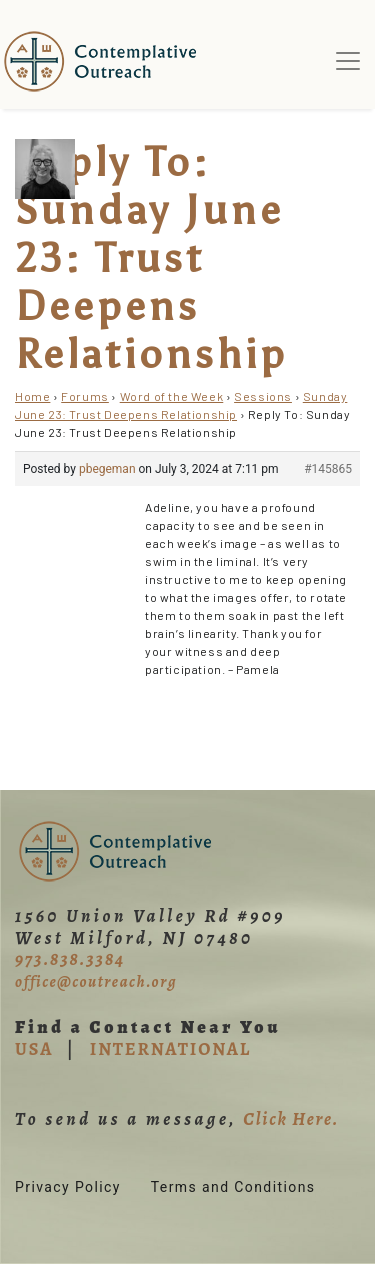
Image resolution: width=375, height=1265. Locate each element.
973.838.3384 (70, 959)
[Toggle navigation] (348, 61)
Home (32, 396)
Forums (85, 396)
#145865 (328, 469)
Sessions (263, 396)
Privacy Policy (68, 1187)
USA (34, 1049)
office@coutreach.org (96, 982)
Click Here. (291, 1119)
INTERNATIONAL (170, 1049)
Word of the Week (172, 396)
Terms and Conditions (233, 1187)
